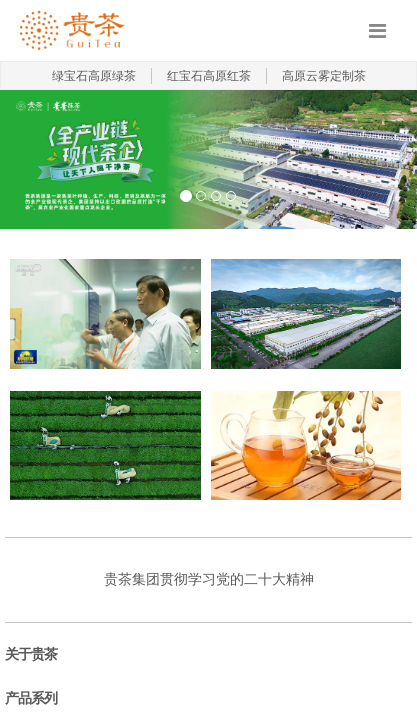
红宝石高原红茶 (209, 76)
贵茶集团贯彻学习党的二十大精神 (209, 579)
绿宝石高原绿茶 (94, 76)
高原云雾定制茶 (324, 76)
